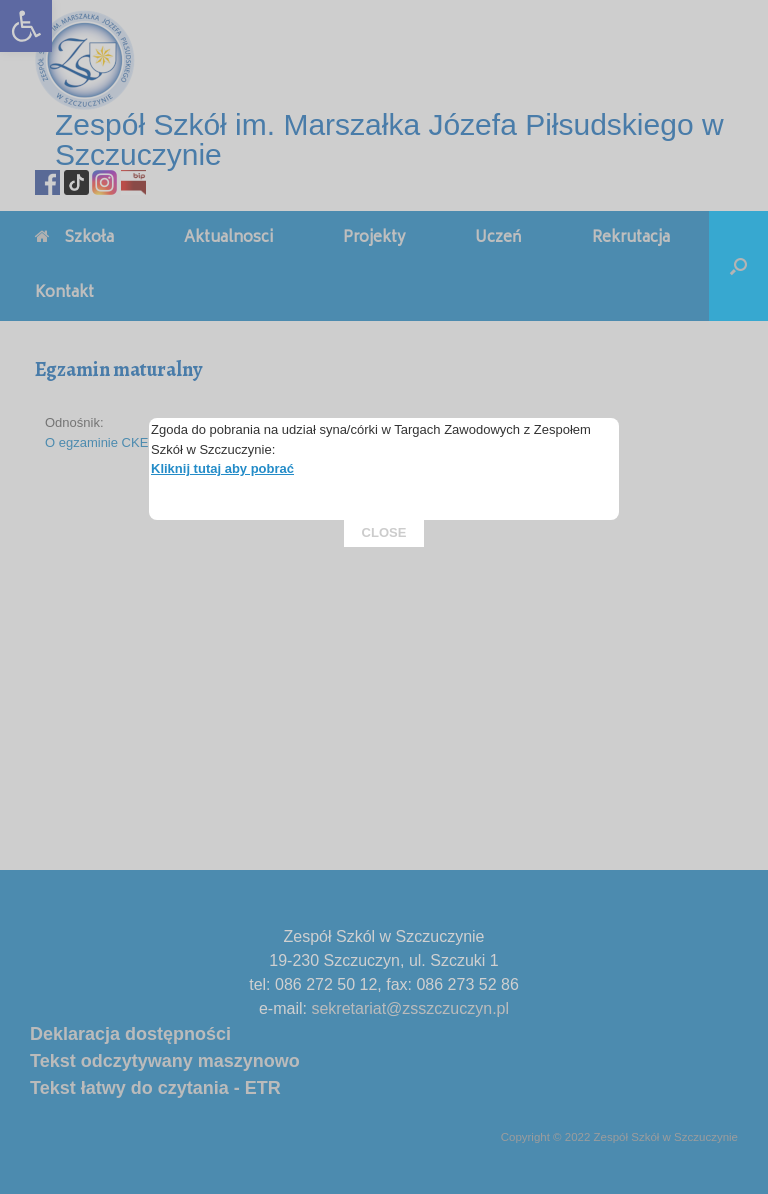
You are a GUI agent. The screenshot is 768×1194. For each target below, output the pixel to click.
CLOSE (384, 430)
